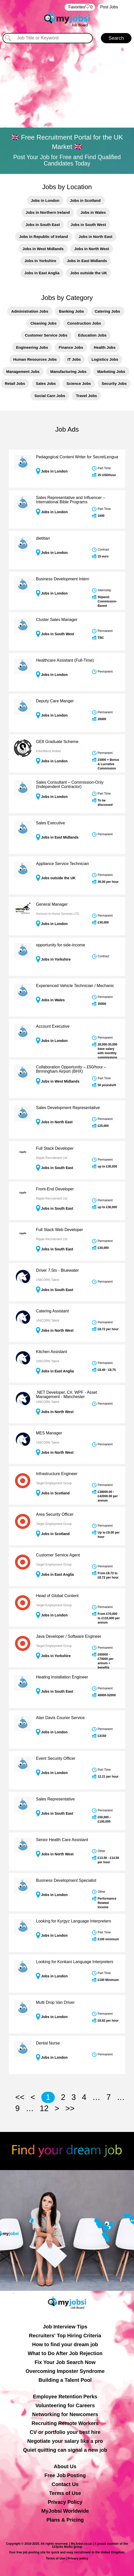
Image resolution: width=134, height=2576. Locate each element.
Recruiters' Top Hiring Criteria (65, 2335)
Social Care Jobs (49, 395)
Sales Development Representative (68, 1107)
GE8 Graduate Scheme (57, 741)
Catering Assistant (52, 1311)
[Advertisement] (67, 86)
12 (44, 2108)
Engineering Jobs (32, 347)
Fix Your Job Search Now (65, 2362)
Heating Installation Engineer (62, 1677)
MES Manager (49, 1433)
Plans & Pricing (65, 2520)
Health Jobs (104, 347)
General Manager (52, 904)
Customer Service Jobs (46, 335)
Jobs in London (45, 200)
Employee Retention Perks (65, 2396)
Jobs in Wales (93, 212)
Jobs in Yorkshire (40, 261)
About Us (65, 2466)
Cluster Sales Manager (56, 619)
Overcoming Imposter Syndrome (64, 2371)
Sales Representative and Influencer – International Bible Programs (70, 499)
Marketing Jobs (111, 371)
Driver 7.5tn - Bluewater (57, 1270)
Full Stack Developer (55, 1148)
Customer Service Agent (58, 1555)
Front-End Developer (55, 1189)
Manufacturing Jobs (68, 371)
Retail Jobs (15, 383)
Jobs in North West (91, 249)
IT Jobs (74, 359)
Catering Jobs (107, 311)
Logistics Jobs (104, 359)
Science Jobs (78, 383)
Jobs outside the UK (88, 273)
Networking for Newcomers (65, 2414)
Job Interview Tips (65, 2326)
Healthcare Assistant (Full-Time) (65, 660)
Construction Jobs (84, 323)
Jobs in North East (96, 236)
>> (69, 2108)
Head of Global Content (57, 1596)
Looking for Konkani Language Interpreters (74, 1962)
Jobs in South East (42, 224)
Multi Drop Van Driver (55, 2002)
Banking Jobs (71, 311)
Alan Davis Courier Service (60, 1718)
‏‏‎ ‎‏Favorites (79, 7)
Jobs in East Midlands (87, 261)
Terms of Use (65, 2493)
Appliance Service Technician (62, 863)
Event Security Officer (55, 1758)
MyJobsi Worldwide (65, 2511)
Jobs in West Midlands (42, 249)
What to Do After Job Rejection (65, 2353)
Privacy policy (78, 2558)
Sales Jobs (46, 383)
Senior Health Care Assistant (62, 1840)
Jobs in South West (88, 224)
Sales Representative (55, 1799)
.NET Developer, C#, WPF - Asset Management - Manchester (66, 1394)
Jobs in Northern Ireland (48, 212)
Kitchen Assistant (51, 1352)
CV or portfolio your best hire (65, 2432)
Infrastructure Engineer (56, 1474)
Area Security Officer (54, 1514)
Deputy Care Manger (55, 701)
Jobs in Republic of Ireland (43, 236)
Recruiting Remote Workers (65, 2423)
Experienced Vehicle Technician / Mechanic (75, 985)
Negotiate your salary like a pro (65, 2441)
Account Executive (53, 1026)
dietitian (43, 538)
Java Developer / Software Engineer (68, 1636)
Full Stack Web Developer (59, 1230)
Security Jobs (114, 383)
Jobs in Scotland (85, 200)
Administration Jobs (29, 311)
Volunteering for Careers (65, 2405)
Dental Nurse (48, 2043)
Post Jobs (109, 7)
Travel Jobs (86, 395)
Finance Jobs (71, 347)
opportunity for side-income (60, 945)
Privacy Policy (65, 2502)
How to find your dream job (65, 2344)
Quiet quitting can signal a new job (65, 2450)
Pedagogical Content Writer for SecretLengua (77, 457)
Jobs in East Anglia (42, 273)
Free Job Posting (65, 2475)
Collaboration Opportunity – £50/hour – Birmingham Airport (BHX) (71, 1069)
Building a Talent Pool (65, 2380)
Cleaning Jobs (43, 323)
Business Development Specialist (66, 1880)
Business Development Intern (62, 579)
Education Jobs (92, 335)
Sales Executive (50, 823)
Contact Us (65, 2484)
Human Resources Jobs (35, 359)
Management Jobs (22, 371)
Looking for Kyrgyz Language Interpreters (73, 1921)
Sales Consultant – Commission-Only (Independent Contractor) (69, 784)
